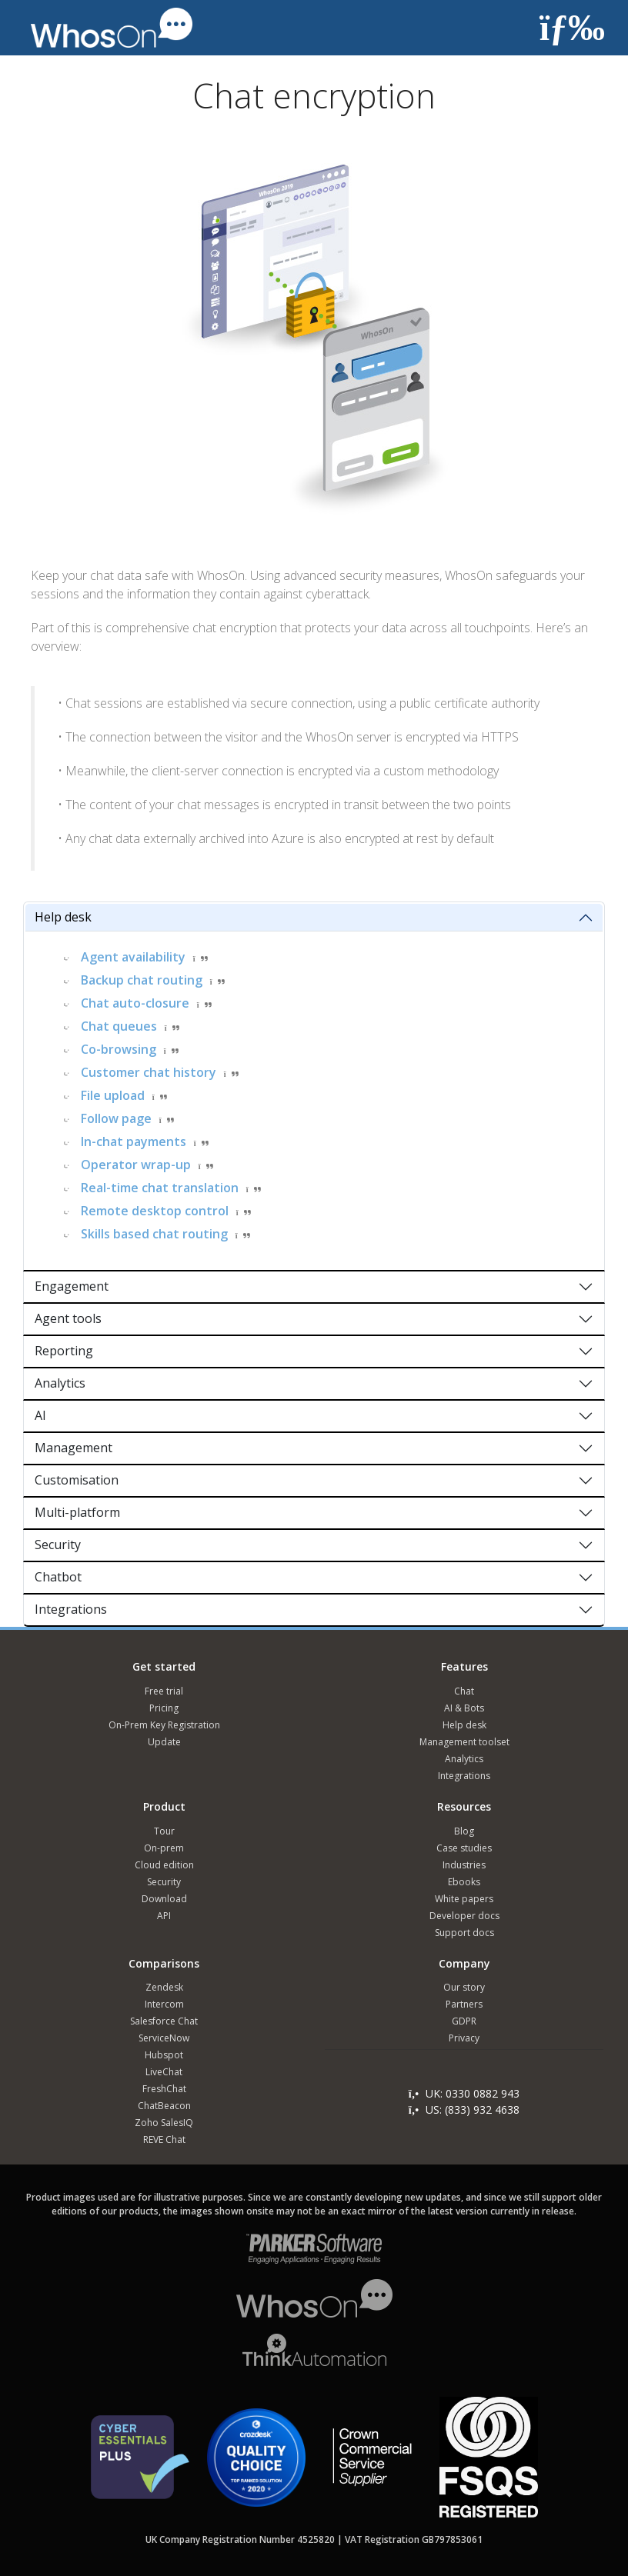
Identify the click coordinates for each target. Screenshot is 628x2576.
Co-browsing (118, 1049)
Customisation (77, 1479)
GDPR (464, 2021)
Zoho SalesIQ (164, 2122)
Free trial (164, 1691)
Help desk (63, 916)
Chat (464, 1691)
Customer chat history (148, 1072)
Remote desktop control (155, 1210)
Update (164, 1741)
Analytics (60, 1383)
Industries (464, 1864)
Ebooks (464, 1881)
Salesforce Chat (164, 2021)
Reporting (64, 1350)
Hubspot (164, 2054)
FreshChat (164, 2088)
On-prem (164, 1848)
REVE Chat (164, 2139)
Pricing (164, 1708)
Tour (164, 1831)
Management (73, 1447)
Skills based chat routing (154, 1233)
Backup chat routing (141, 979)
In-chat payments (133, 1141)
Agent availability (133, 956)
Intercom (164, 2004)
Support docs (464, 1932)
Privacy (464, 2037)
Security (58, 1544)
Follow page (116, 1118)
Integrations (71, 1609)
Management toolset (464, 1741)
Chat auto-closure (135, 1003)
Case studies (464, 1848)
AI (40, 1415)
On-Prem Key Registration (164, 1724)
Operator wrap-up (136, 1164)
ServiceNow (164, 2037)
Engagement (72, 1286)
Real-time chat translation (160, 1187)
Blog (464, 1831)
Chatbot (58, 1576)
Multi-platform (77, 1512)
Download (164, 1898)
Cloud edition (164, 1864)
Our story (464, 1987)
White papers (464, 1898)
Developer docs (464, 1915)
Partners (464, 2004)
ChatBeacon (164, 2105)
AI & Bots (464, 1708)
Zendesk (164, 1987)
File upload (113, 1095)
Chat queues (119, 1026)
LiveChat (163, 2071)
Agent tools (68, 1318)
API (164, 1915)
